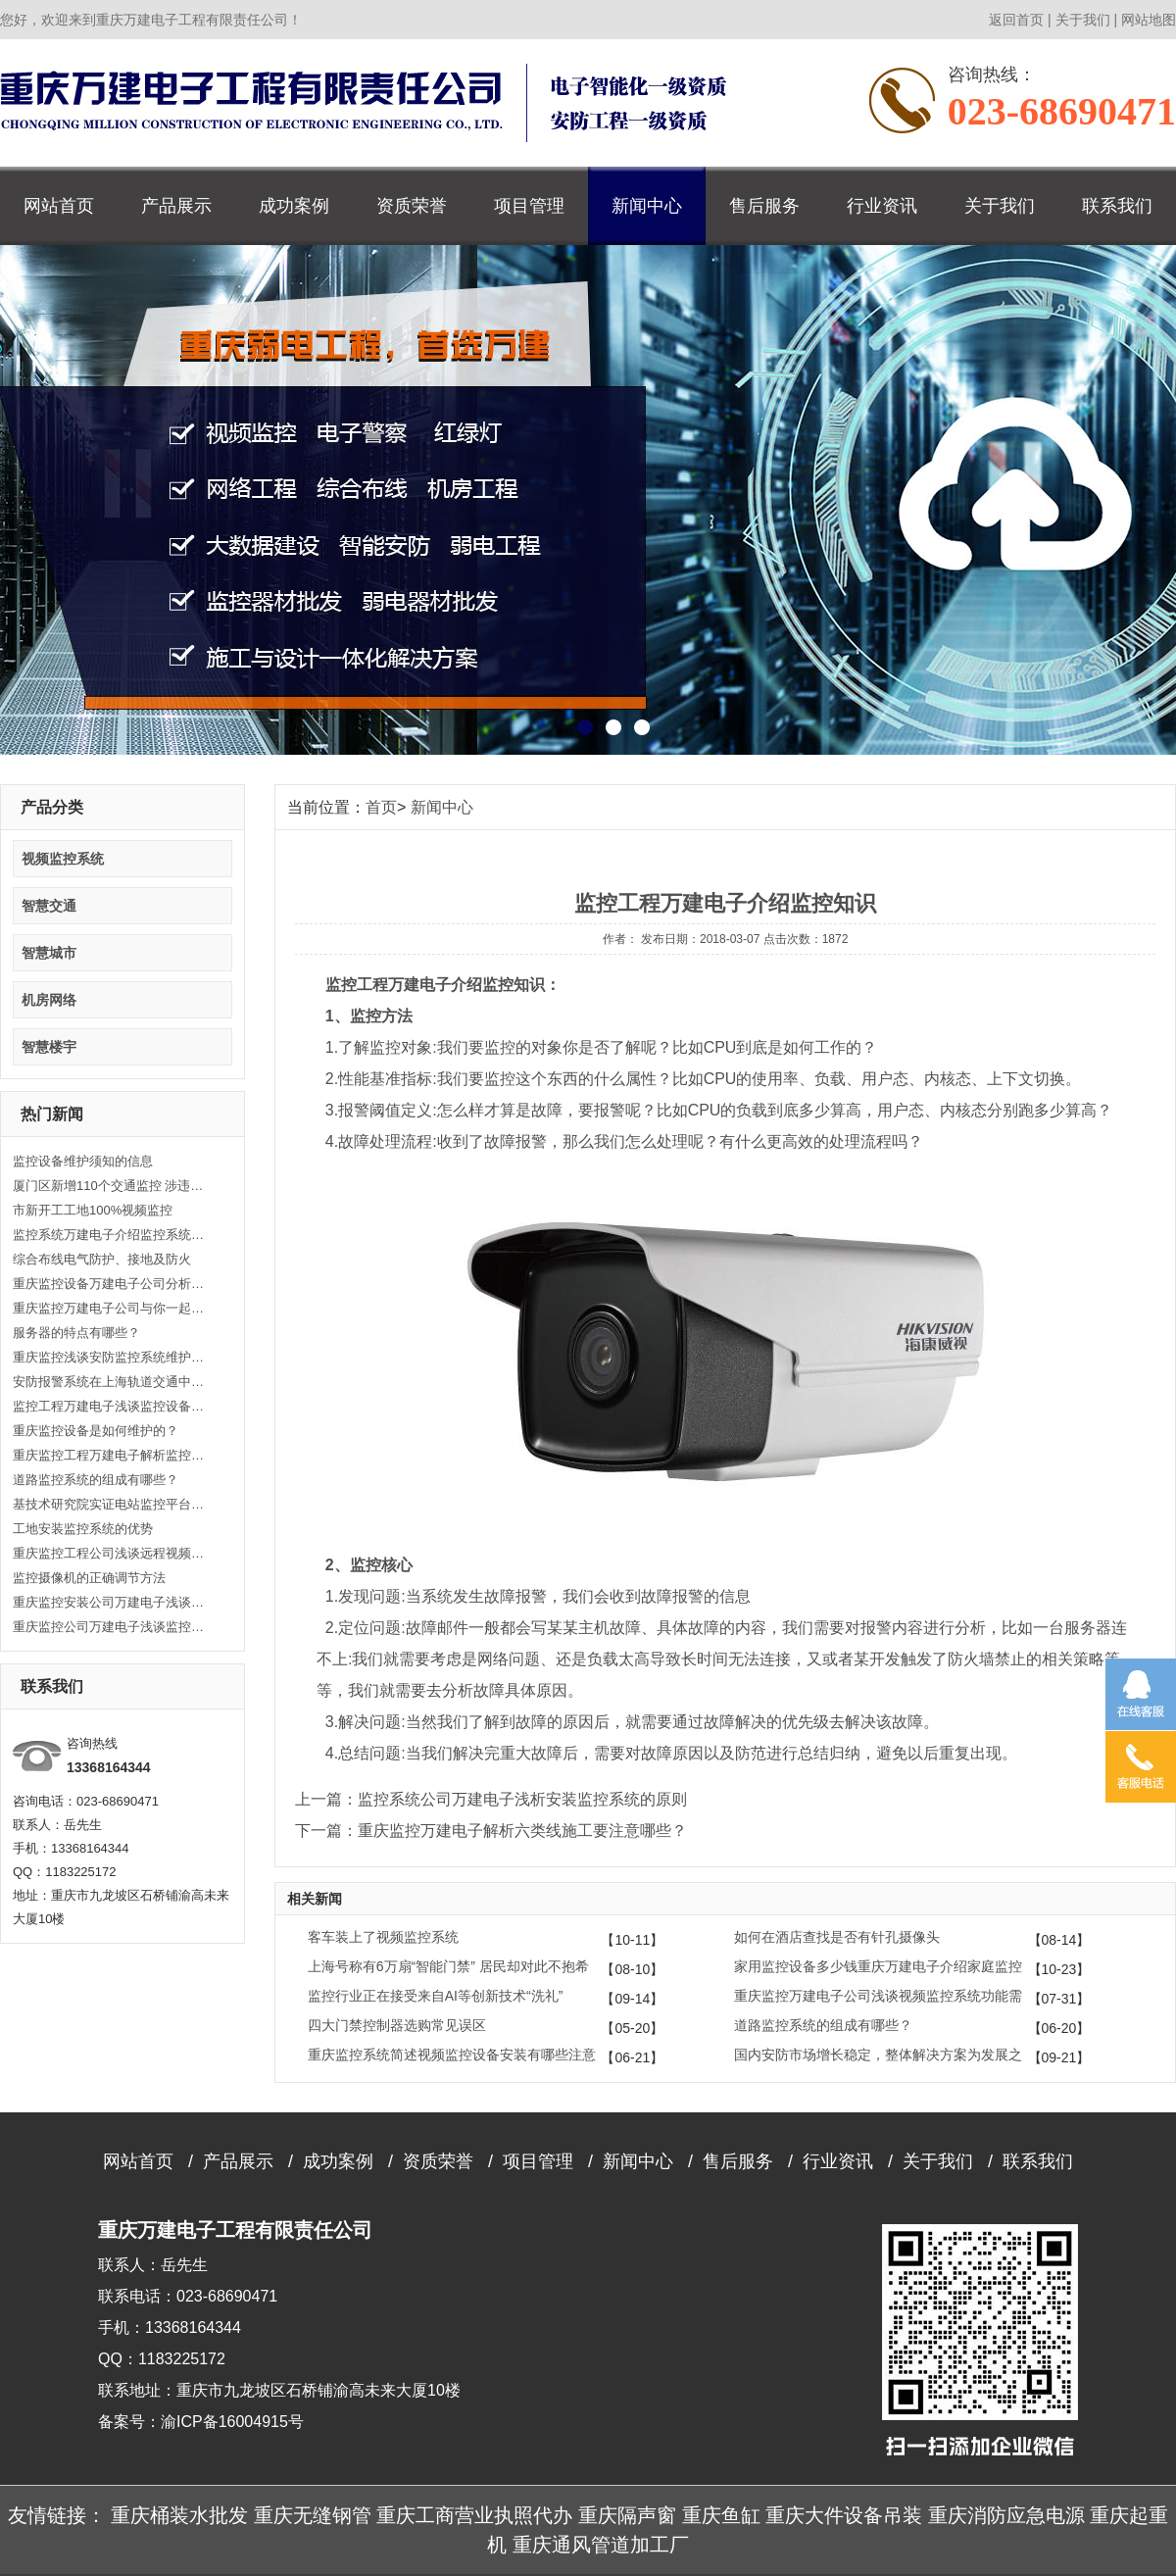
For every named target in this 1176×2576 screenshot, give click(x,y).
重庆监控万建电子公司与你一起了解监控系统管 (111, 1308)
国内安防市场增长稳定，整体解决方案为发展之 (878, 2054)
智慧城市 (49, 953)
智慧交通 (49, 906)
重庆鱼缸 (721, 2515)
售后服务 (764, 206)
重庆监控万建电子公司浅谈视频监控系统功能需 (878, 1996)
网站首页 (59, 206)
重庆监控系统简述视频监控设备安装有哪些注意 (452, 2054)
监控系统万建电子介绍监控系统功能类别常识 (111, 1234)
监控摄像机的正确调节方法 (89, 1577)
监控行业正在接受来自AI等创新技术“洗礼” (436, 1996)
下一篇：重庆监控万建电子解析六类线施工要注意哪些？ (491, 1830)
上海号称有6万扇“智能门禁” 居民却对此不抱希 (448, 1966)
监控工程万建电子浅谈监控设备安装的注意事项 (111, 1406)
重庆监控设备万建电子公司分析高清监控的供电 (111, 1283)
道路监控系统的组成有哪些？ (95, 1479)
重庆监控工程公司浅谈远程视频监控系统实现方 (111, 1553)
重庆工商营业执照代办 (474, 2515)
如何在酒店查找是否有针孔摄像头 (837, 1937)
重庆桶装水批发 (179, 2515)
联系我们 (1117, 206)
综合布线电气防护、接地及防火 (102, 1259)
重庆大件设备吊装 (843, 2515)
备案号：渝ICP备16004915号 (201, 2421)
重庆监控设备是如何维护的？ (95, 1430)
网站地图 (1148, 19)
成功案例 (294, 206)
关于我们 (1082, 19)
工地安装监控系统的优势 (83, 1528)
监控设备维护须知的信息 (83, 1161)
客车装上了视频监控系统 (383, 1937)
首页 (381, 807)
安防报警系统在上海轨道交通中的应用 (111, 1381)
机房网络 (49, 1000)
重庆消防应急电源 (1006, 2515)
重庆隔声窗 (627, 2515)
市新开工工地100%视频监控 (92, 1210)
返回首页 (1016, 19)
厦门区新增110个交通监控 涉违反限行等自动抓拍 (111, 1185)
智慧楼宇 (49, 1047)
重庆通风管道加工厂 (601, 2544)
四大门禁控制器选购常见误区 (397, 2025)
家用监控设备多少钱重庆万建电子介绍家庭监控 (878, 1966)
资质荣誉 (411, 206)
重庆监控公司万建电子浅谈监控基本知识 (111, 1626)
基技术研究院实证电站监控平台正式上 (111, 1504)
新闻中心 (647, 206)
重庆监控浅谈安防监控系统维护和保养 (111, 1357)
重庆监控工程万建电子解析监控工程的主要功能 (111, 1455)
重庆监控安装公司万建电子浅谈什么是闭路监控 (111, 1602)
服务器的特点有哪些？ (76, 1332)
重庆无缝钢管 (312, 2515)
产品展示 (176, 206)
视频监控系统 (63, 859)
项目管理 (529, 206)
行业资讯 (882, 206)
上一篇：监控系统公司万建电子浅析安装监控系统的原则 (491, 1799)
